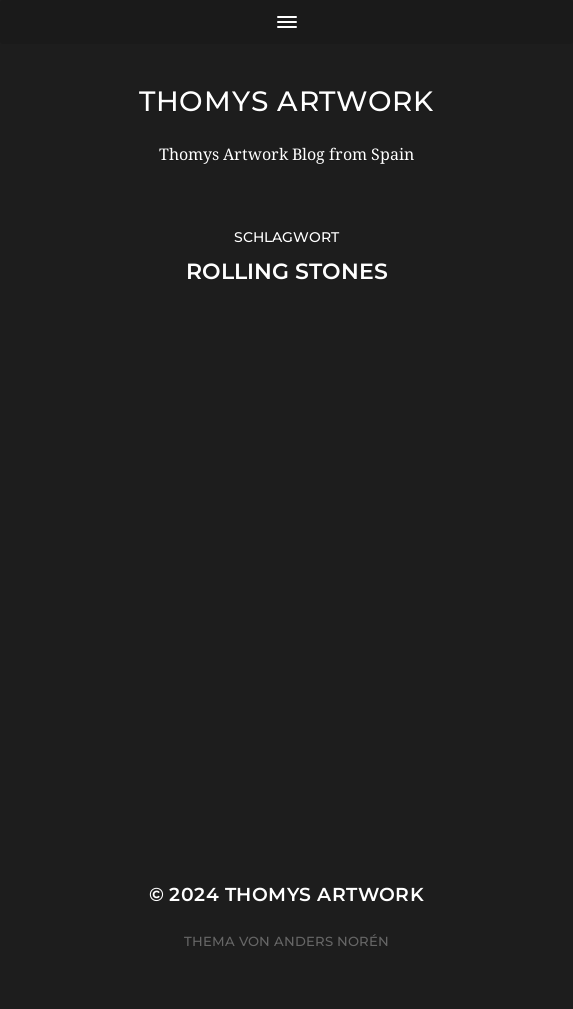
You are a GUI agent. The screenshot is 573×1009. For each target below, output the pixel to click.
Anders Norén (331, 941)
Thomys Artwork (286, 101)
